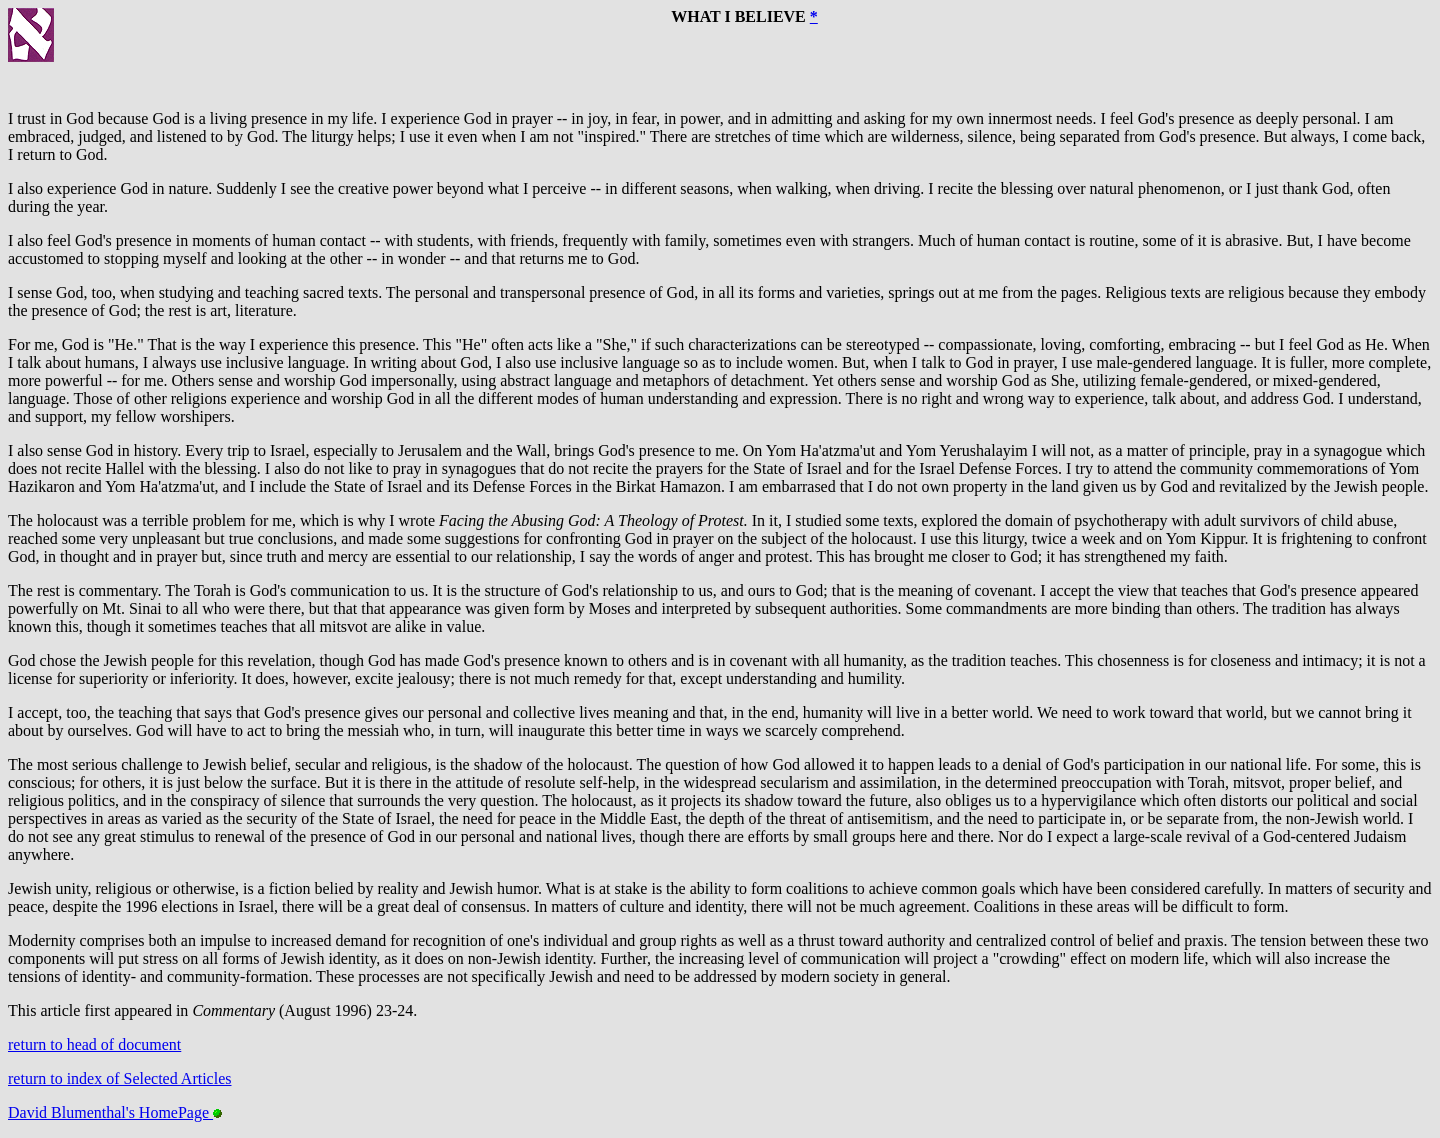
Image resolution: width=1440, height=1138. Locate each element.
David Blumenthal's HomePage (115, 1112)
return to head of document (94, 1044)
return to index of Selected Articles (119, 1078)
